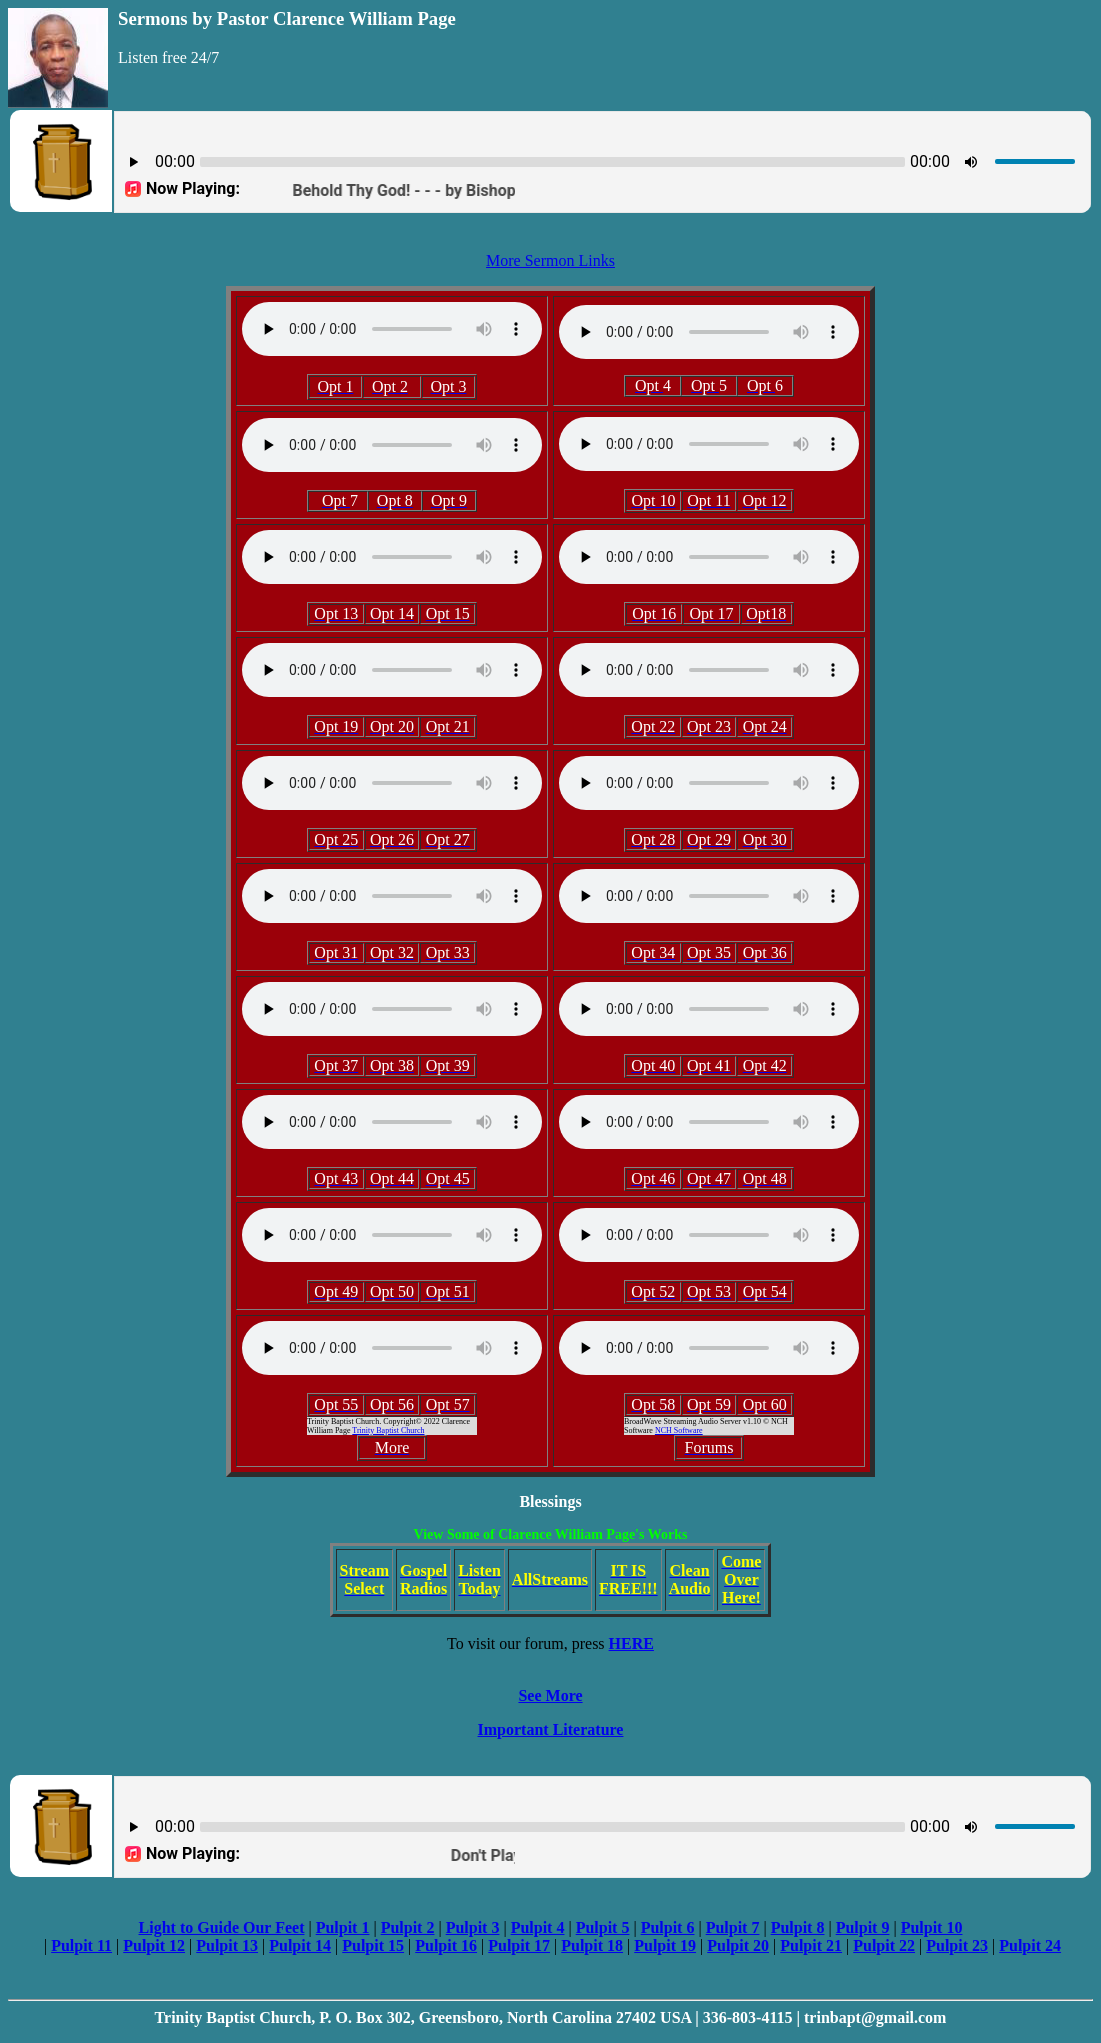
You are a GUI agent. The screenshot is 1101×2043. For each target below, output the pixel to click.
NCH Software (679, 1430)
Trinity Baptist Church (388, 1430)
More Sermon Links (550, 260)
